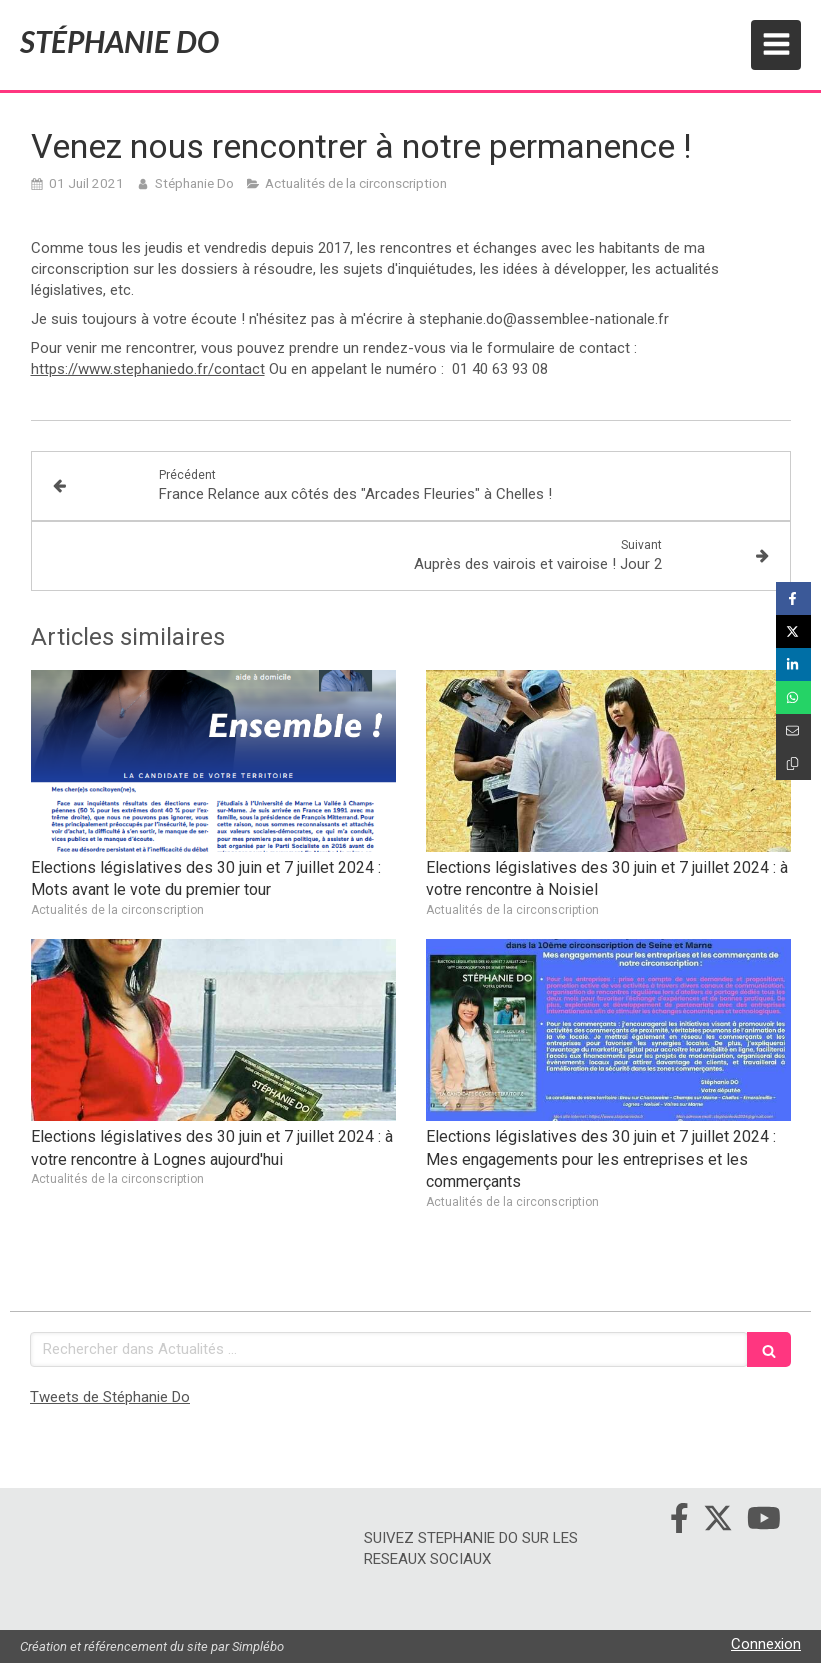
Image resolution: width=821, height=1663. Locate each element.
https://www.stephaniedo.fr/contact (148, 369)
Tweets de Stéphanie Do (110, 1397)
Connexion (766, 1644)
